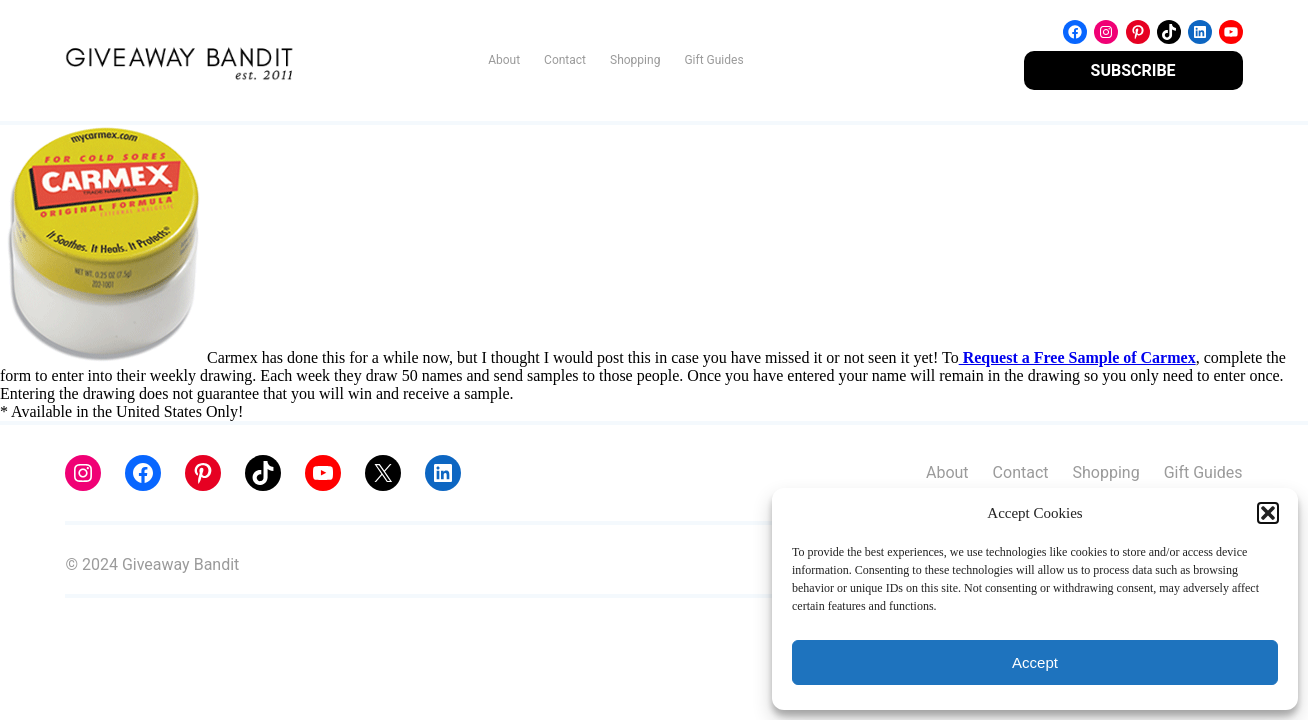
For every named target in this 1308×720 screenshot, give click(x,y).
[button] (1268, 513)
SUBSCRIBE (1133, 70)
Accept (1035, 662)
